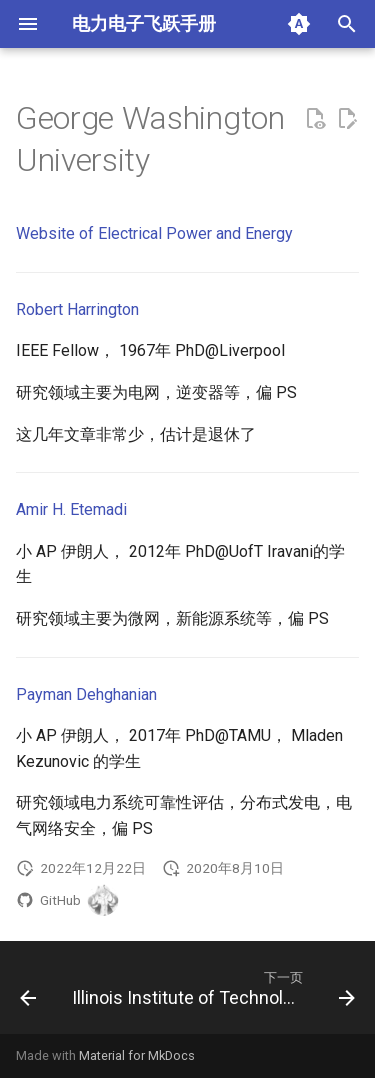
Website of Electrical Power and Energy (154, 233)
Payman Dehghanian (86, 694)
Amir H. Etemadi (71, 509)
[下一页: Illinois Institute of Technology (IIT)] (211, 993)
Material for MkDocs (137, 1055)
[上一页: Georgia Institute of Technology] (28, 993)
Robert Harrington (77, 309)
